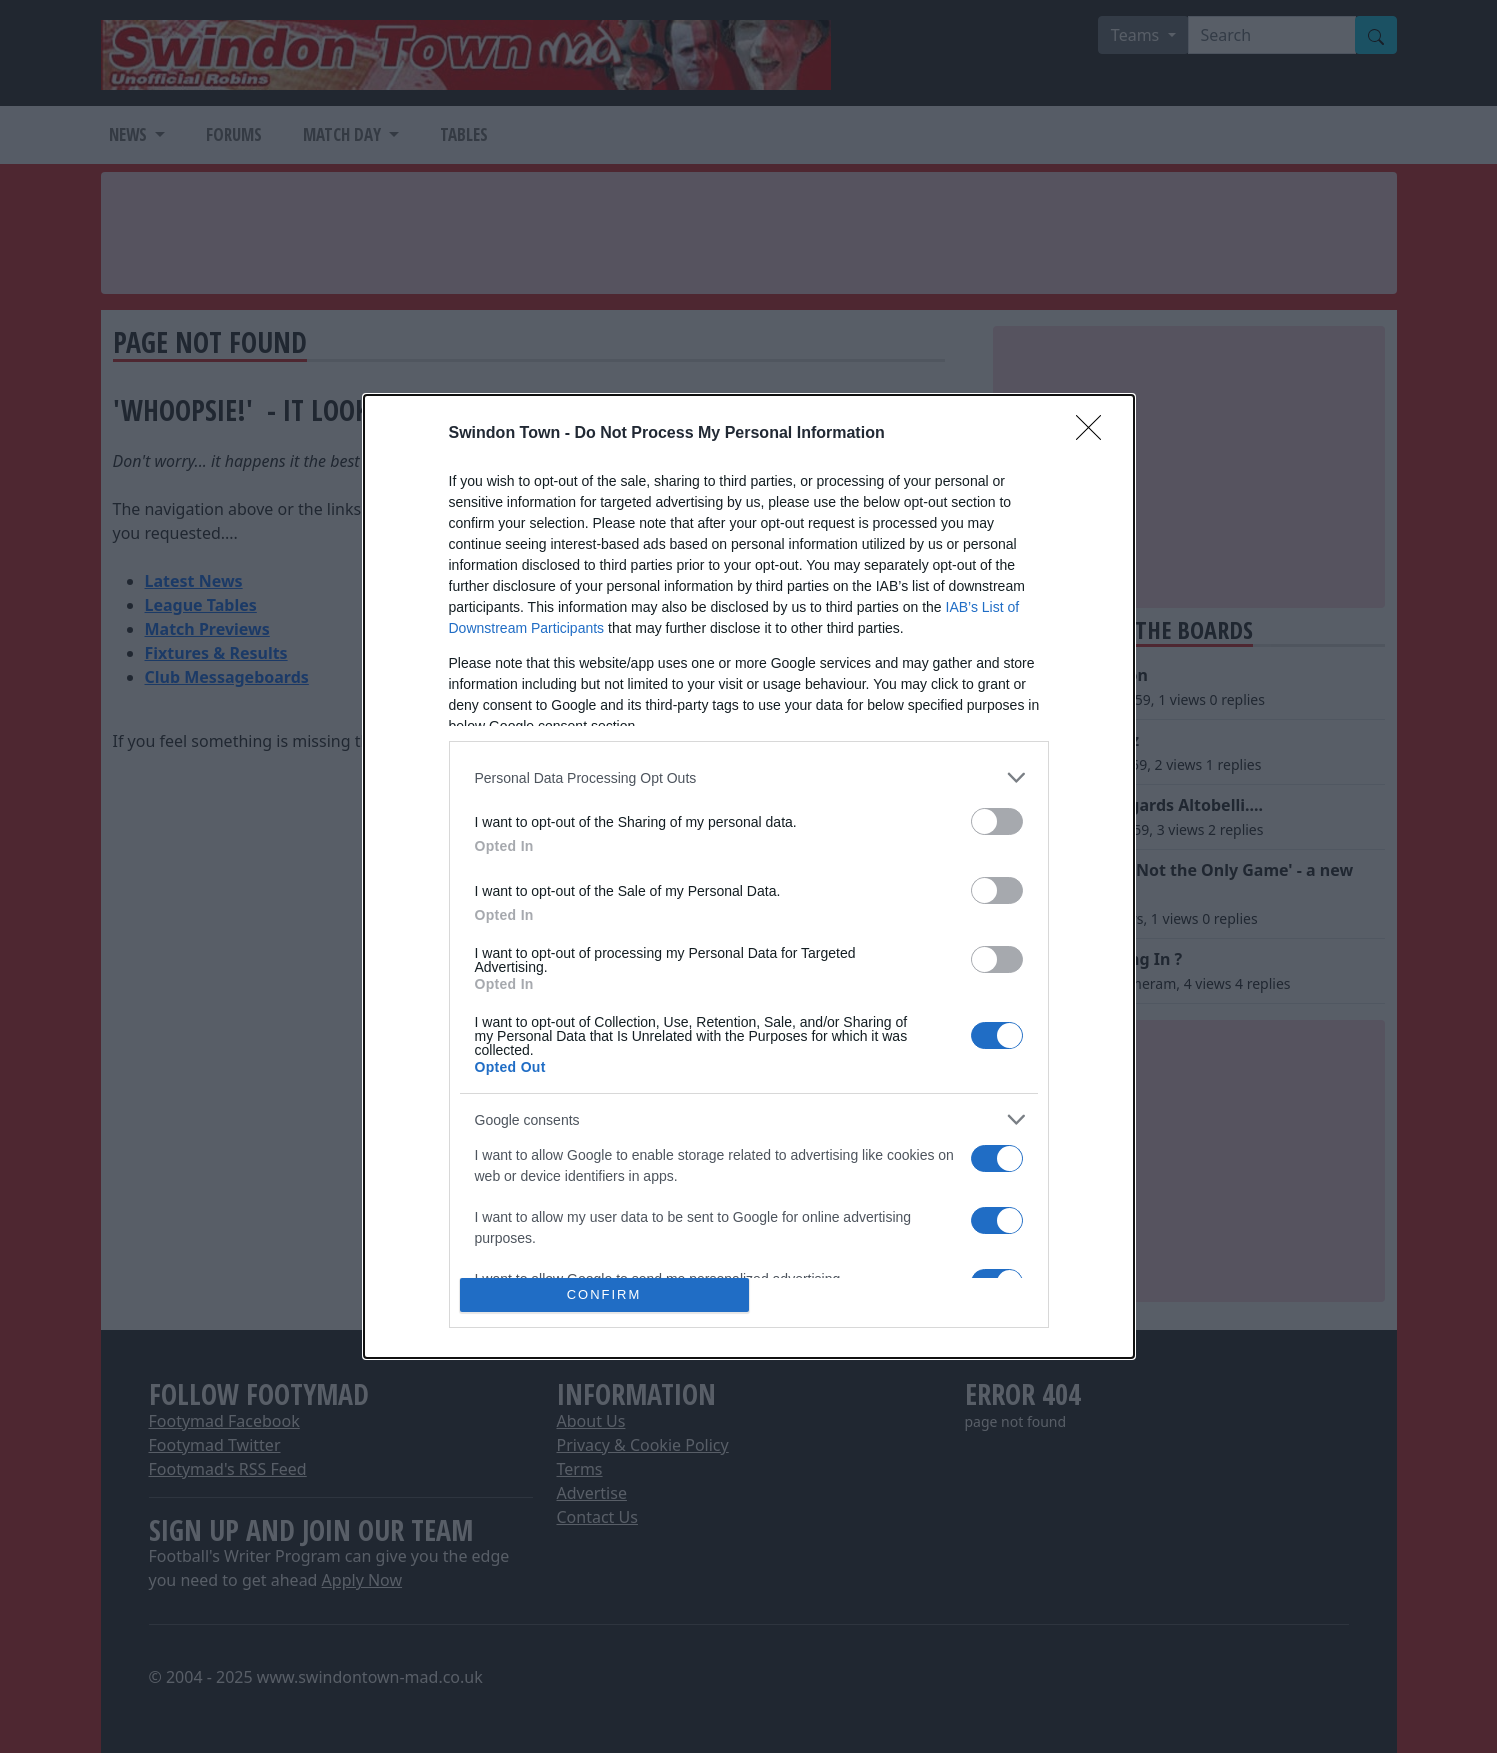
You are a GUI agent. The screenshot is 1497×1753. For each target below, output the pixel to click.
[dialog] (749, 876)
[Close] (1095, 434)
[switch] (997, 821)
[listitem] (749, 777)
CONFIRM (604, 1294)
